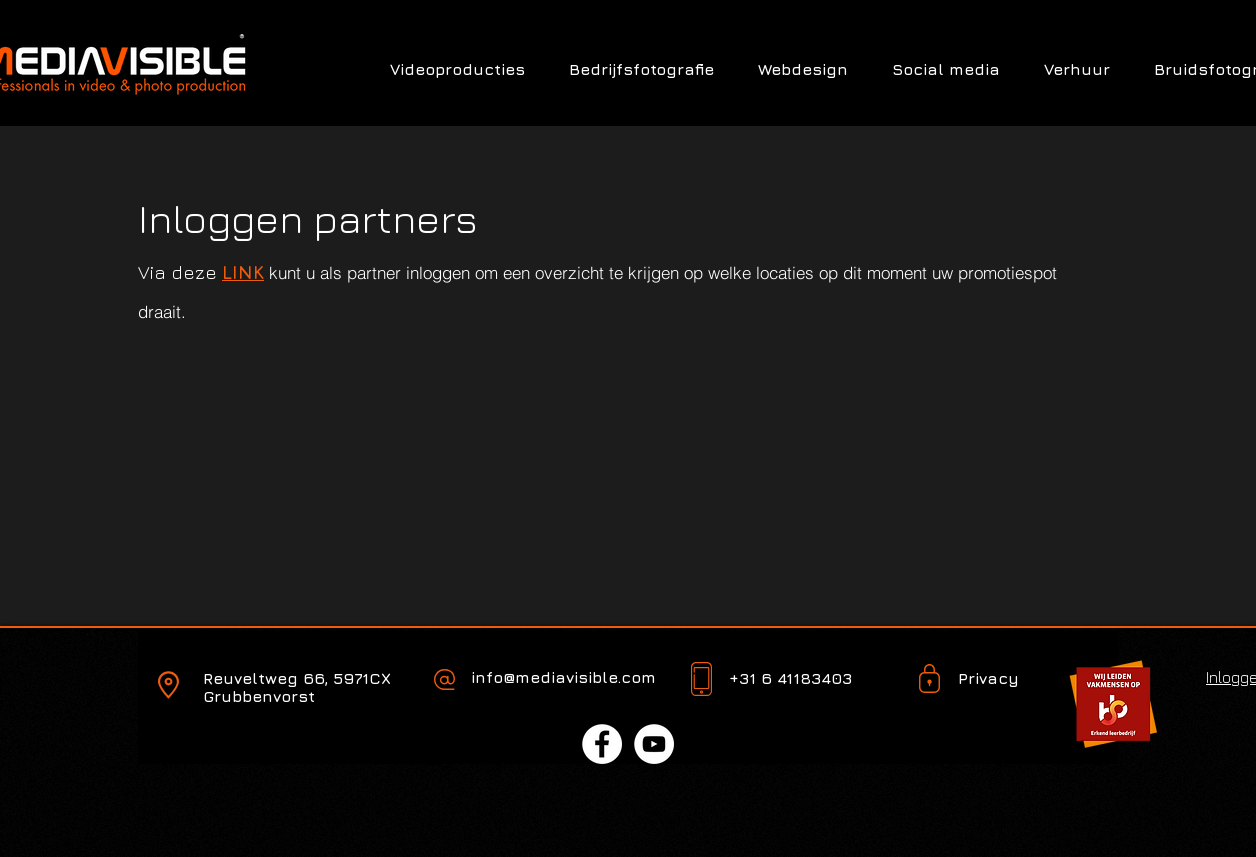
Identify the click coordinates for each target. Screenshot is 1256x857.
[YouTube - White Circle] (654, 744)
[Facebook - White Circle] (602, 744)
